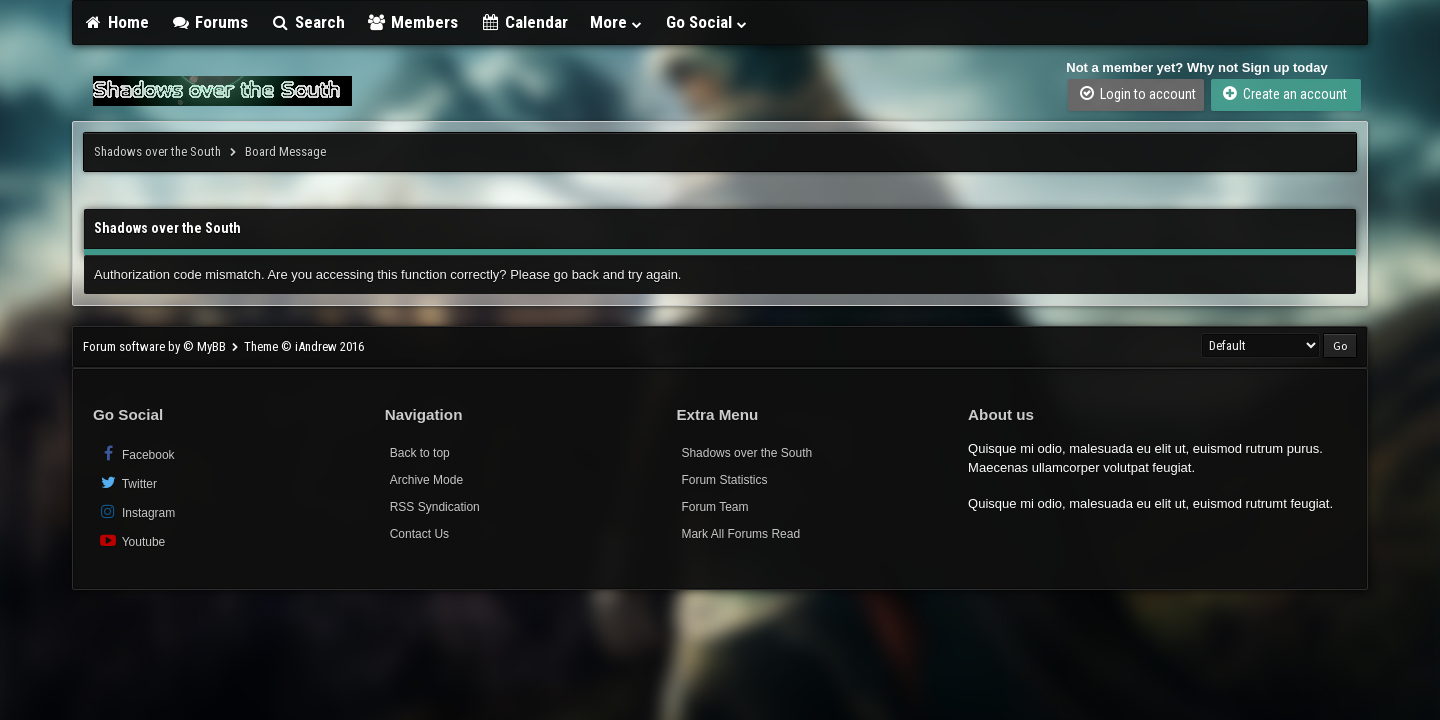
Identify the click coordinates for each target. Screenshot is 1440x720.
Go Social (707, 22)
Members (413, 22)
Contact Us (419, 534)
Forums (210, 22)
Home (116, 22)
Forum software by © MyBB (156, 346)
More (617, 22)
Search (307, 22)
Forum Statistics (724, 480)
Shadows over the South (157, 151)
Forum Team (714, 507)
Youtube (131, 540)
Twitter (127, 482)
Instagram (136, 511)
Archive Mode (426, 480)
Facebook (136, 453)
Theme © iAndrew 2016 (304, 346)
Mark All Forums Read (740, 534)
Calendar (524, 22)
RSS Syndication (435, 507)
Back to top (420, 453)
